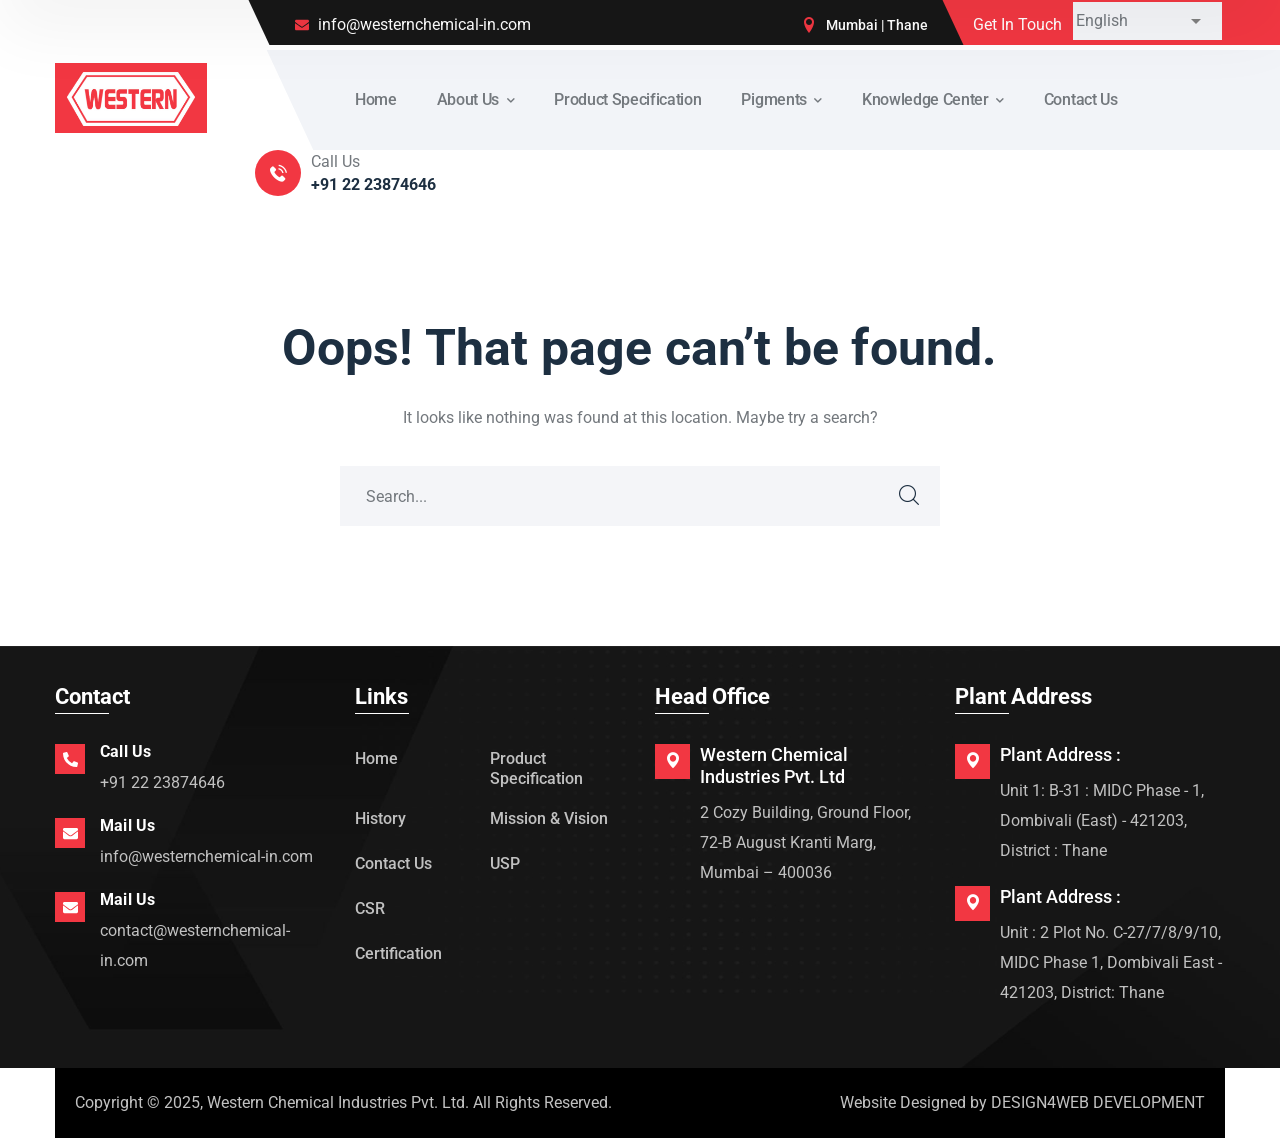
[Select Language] (1147, 21)
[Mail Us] (70, 833)
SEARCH (910, 496)
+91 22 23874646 (162, 782)
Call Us (125, 751)
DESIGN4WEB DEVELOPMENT (1098, 1102)
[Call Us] (70, 759)
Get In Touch (1017, 24)
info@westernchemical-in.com (206, 856)
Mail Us (127, 825)
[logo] (131, 96)
